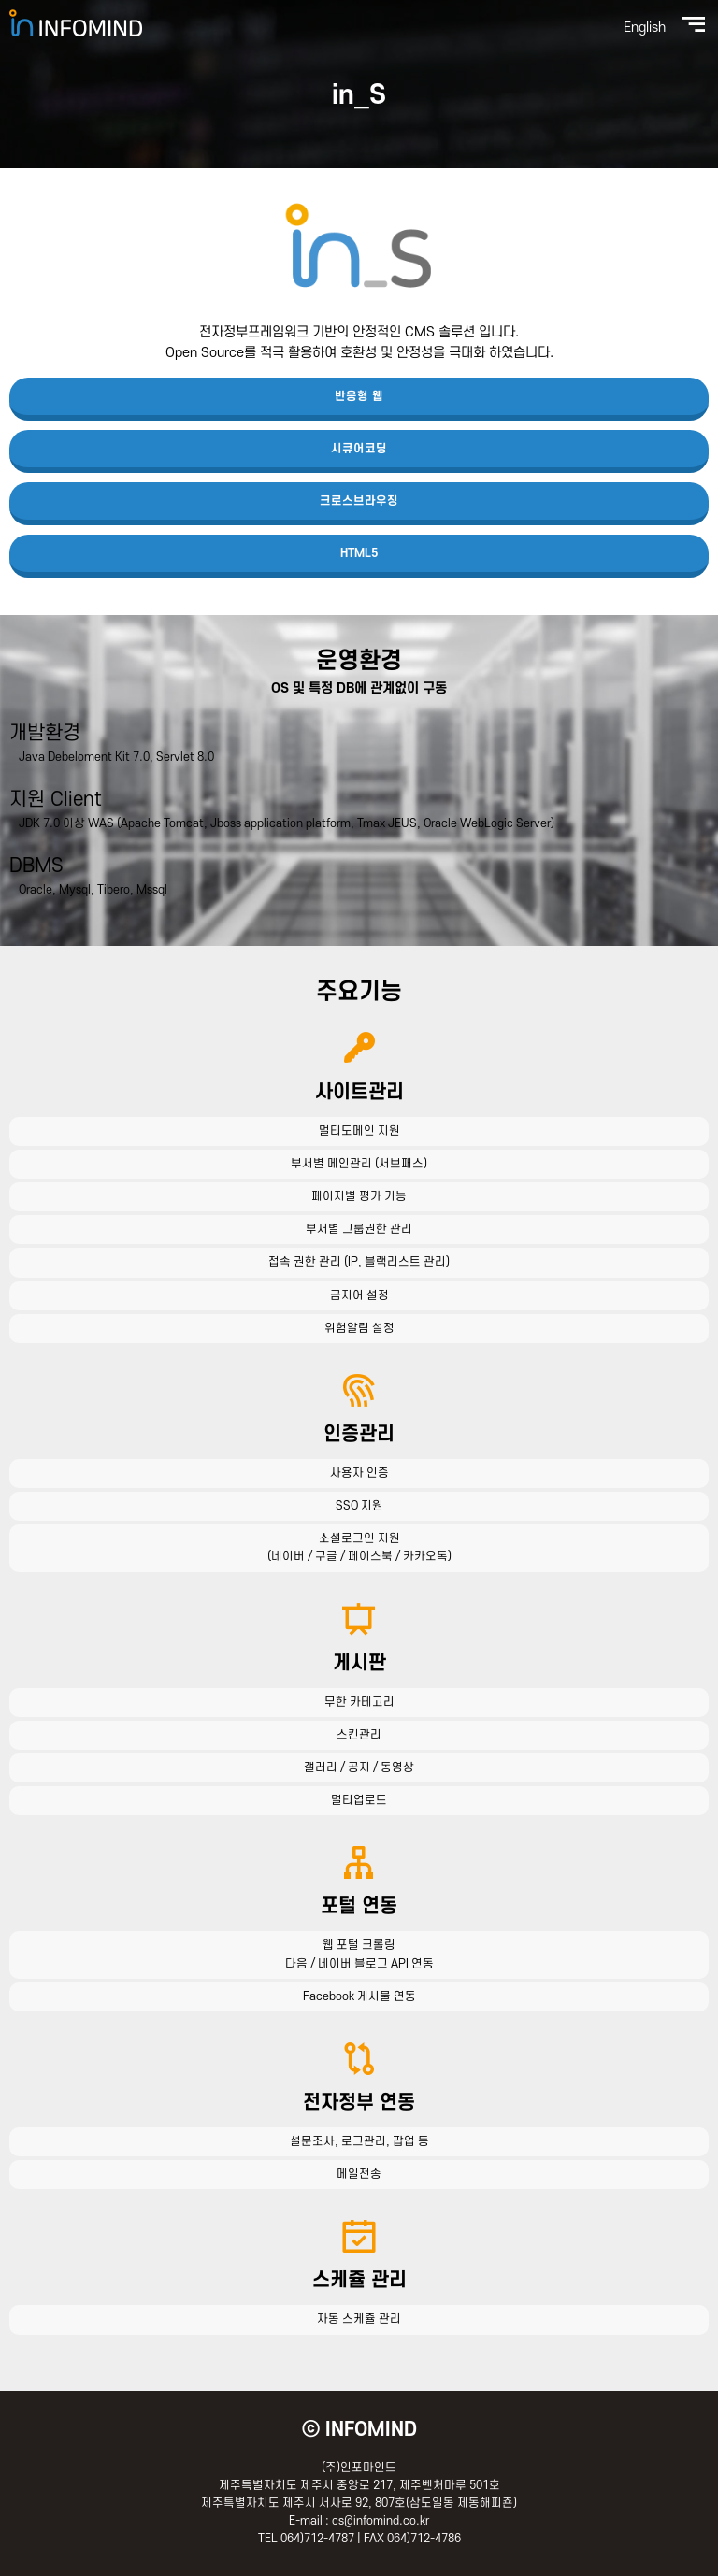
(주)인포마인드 (75, 22)
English (645, 28)
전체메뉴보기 (694, 24)
